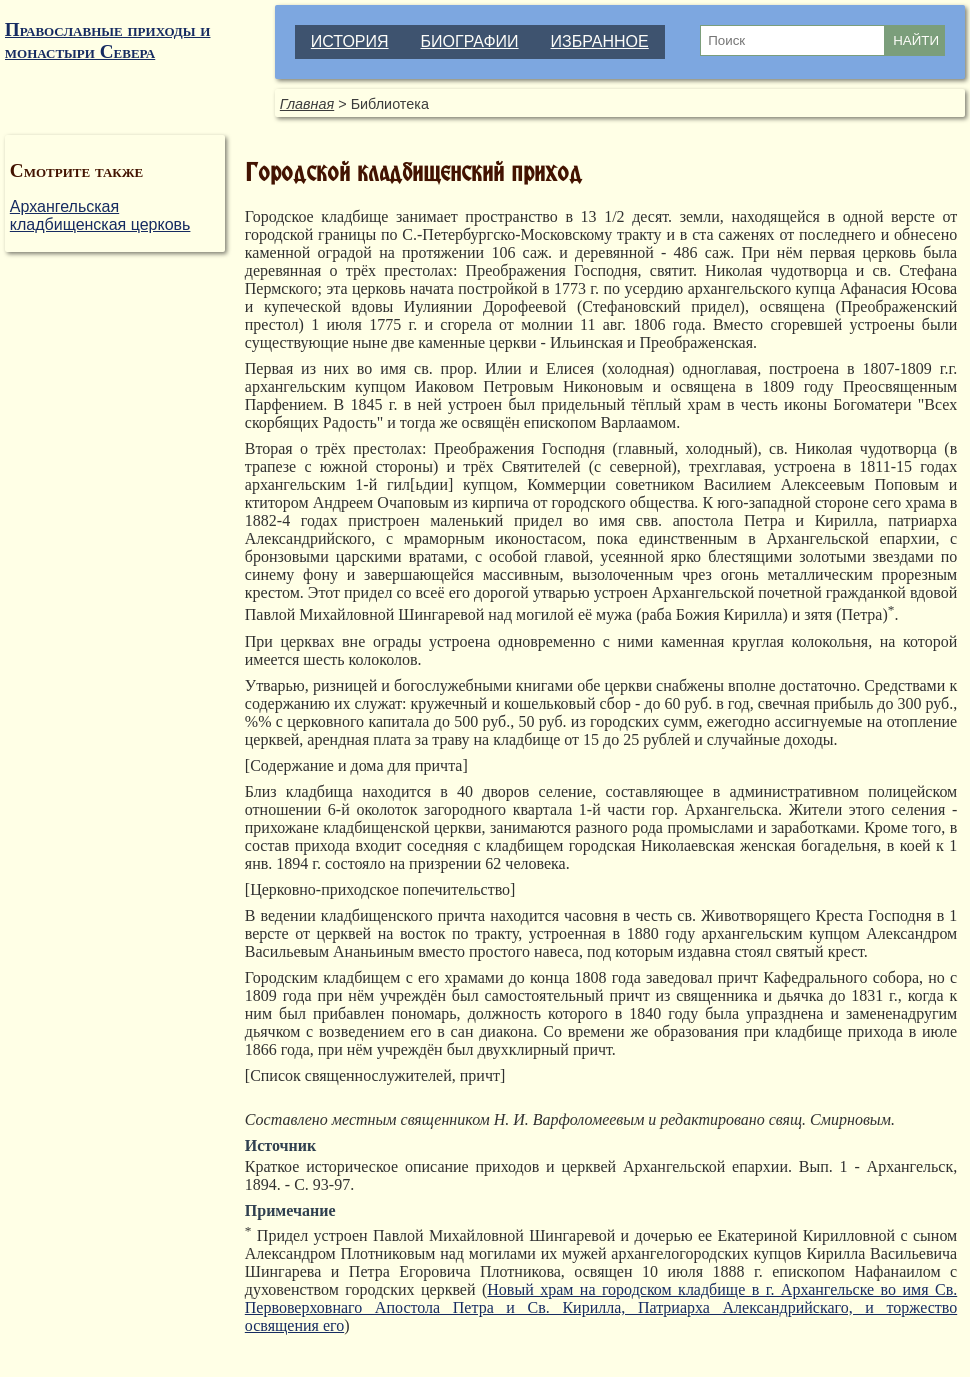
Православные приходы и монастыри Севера (108, 40)
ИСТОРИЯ (350, 41)
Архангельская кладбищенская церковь (100, 215)
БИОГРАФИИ (470, 41)
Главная (307, 104)
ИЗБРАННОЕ (600, 41)
